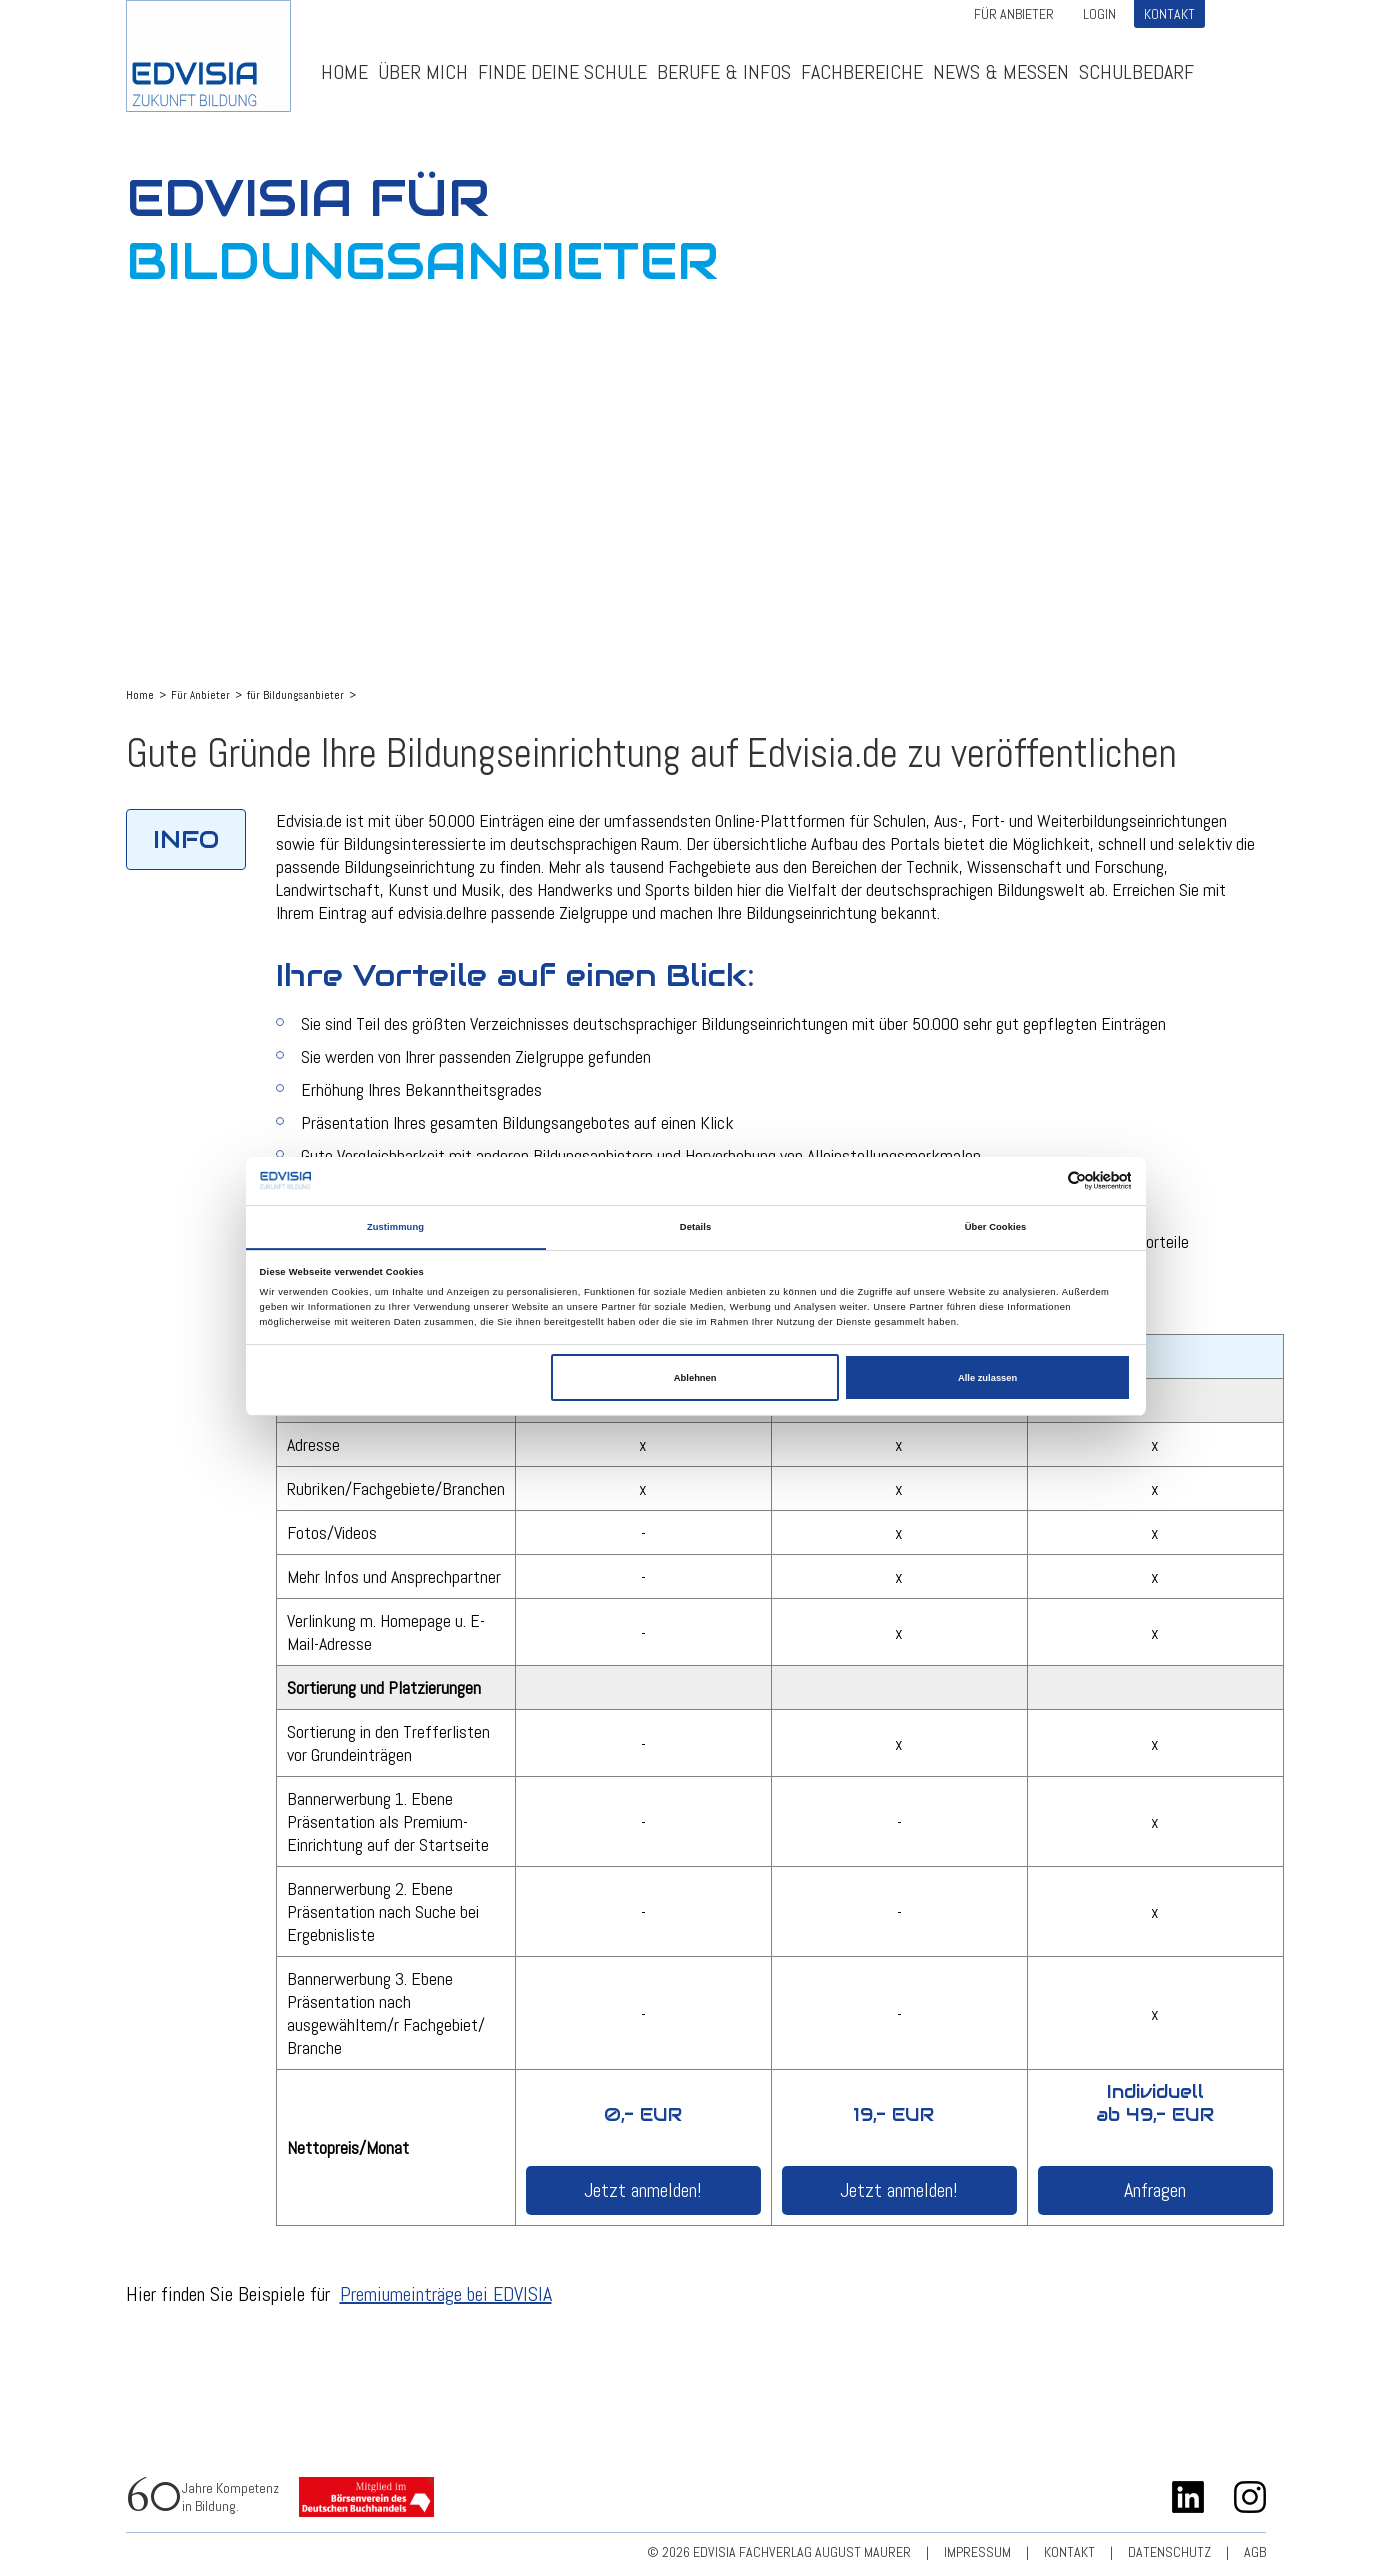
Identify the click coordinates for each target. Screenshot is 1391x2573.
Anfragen (1155, 2190)
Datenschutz (1169, 2552)
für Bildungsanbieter (295, 695)
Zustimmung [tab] (395, 1227)
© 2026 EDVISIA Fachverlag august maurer (779, 2552)
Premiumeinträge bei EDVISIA (446, 2294)
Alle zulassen (987, 1378)
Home (344, 72)
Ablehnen (695, 1378)
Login (1099, 14)
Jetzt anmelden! (643, 2190)
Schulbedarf (1136, 72)
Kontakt (1169, 14)
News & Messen (1001, 72)
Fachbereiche (862, 72)
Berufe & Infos (724, 72)
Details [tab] (695, 1227)
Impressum (977, 2552)
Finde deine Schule (562, 72)
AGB (1255, 2552)
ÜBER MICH (423, 72)
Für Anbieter (1014, 14)
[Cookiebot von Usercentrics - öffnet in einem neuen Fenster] (1043, 1180)
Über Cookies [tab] (996, 1227)
